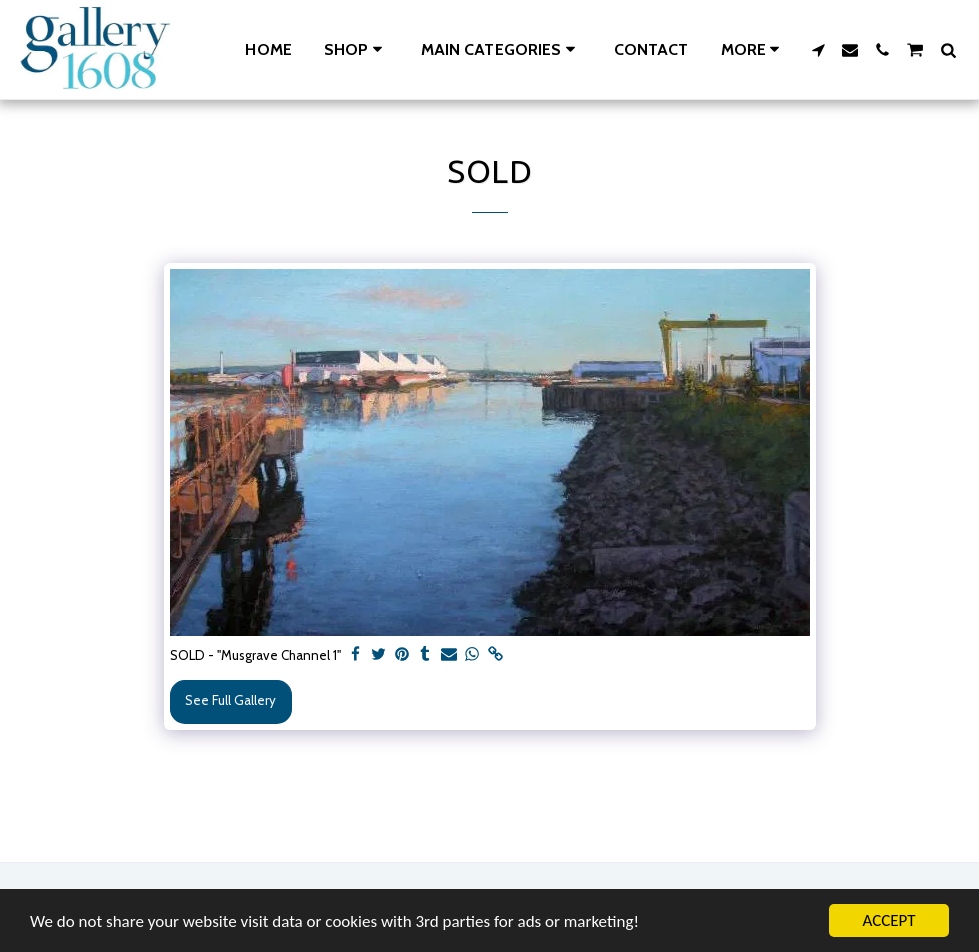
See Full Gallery (230, 700)
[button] (501, 49)
